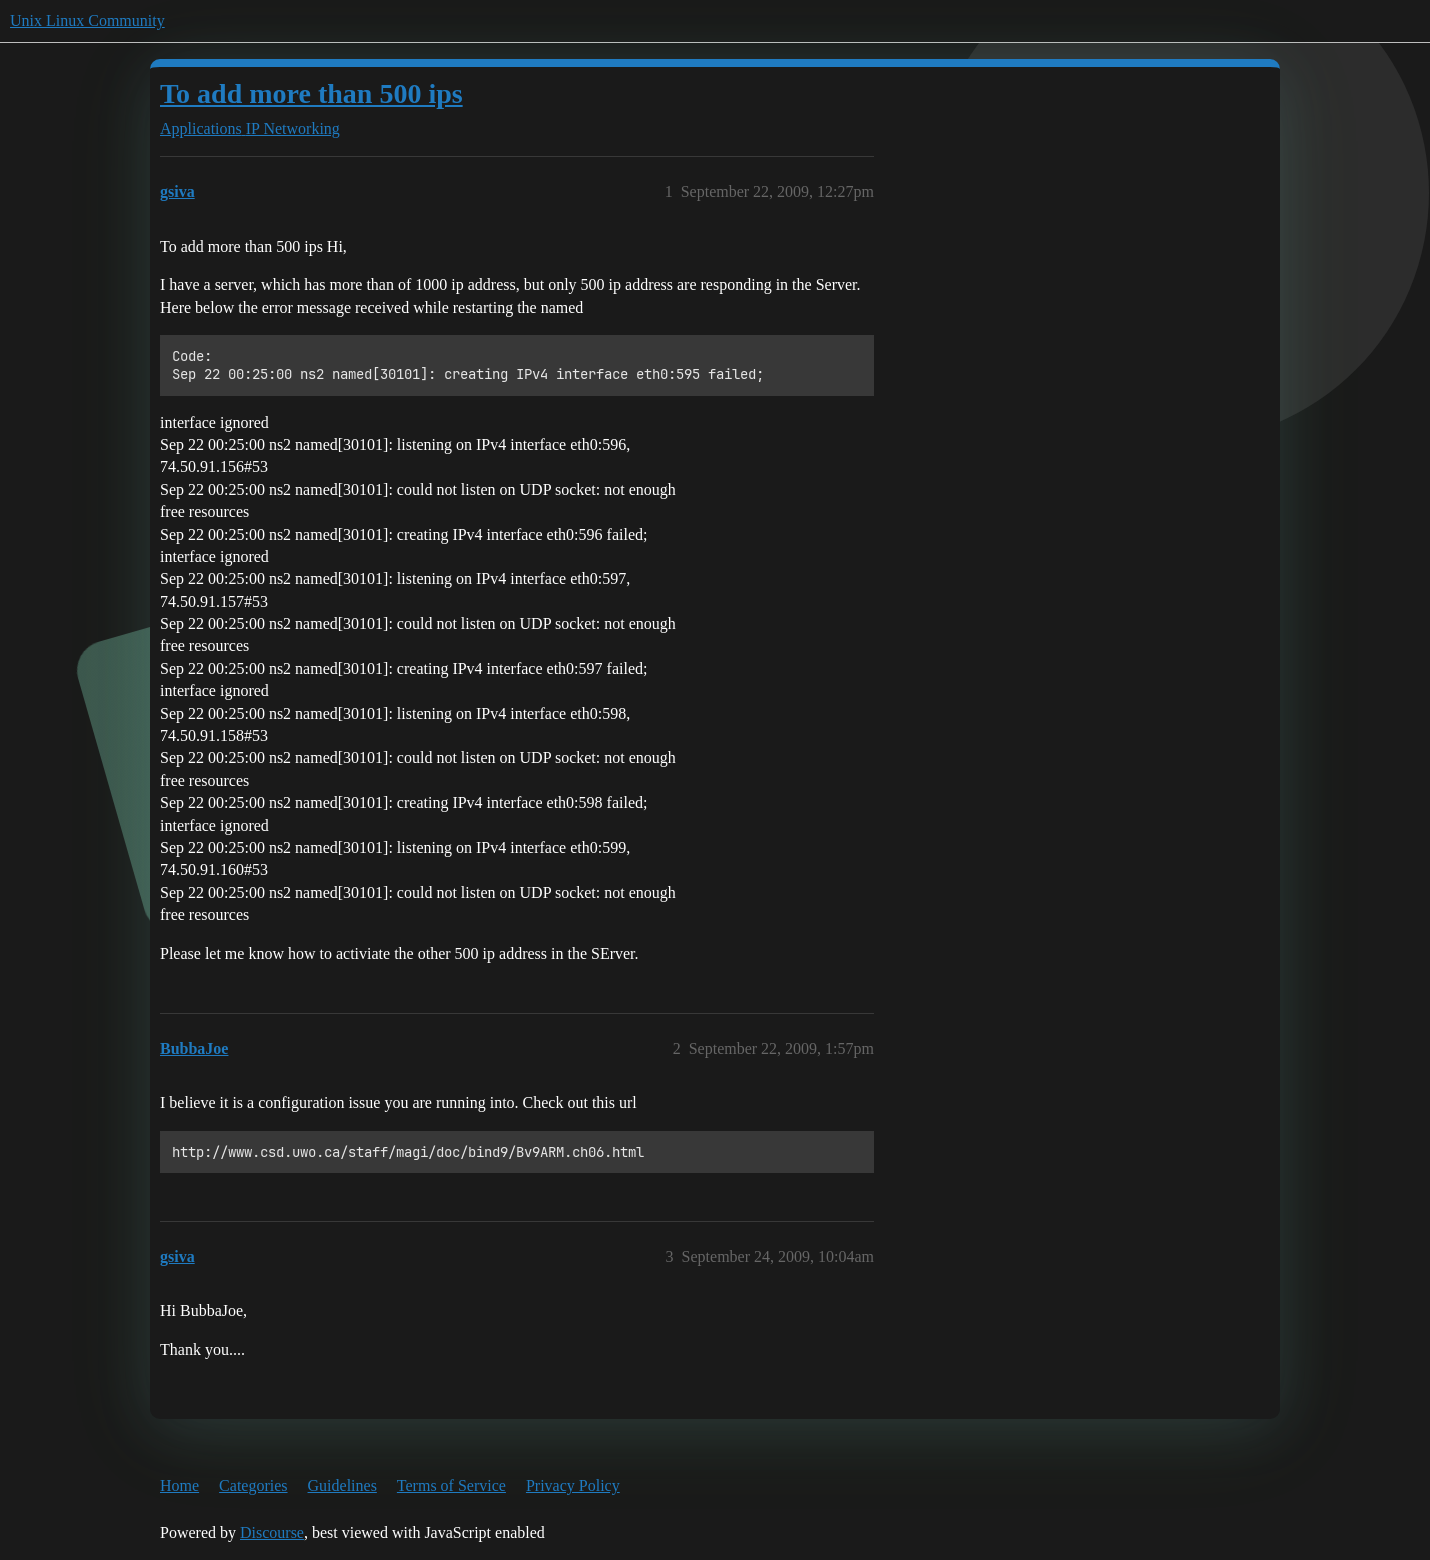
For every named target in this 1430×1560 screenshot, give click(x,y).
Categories (253, 1485)
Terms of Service (451, 1485)
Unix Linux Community (87, 20)
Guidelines (342, 1485)
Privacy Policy (573, 1485)
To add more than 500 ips (311, 93)
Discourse (272, 1532)
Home (179, 1485)
